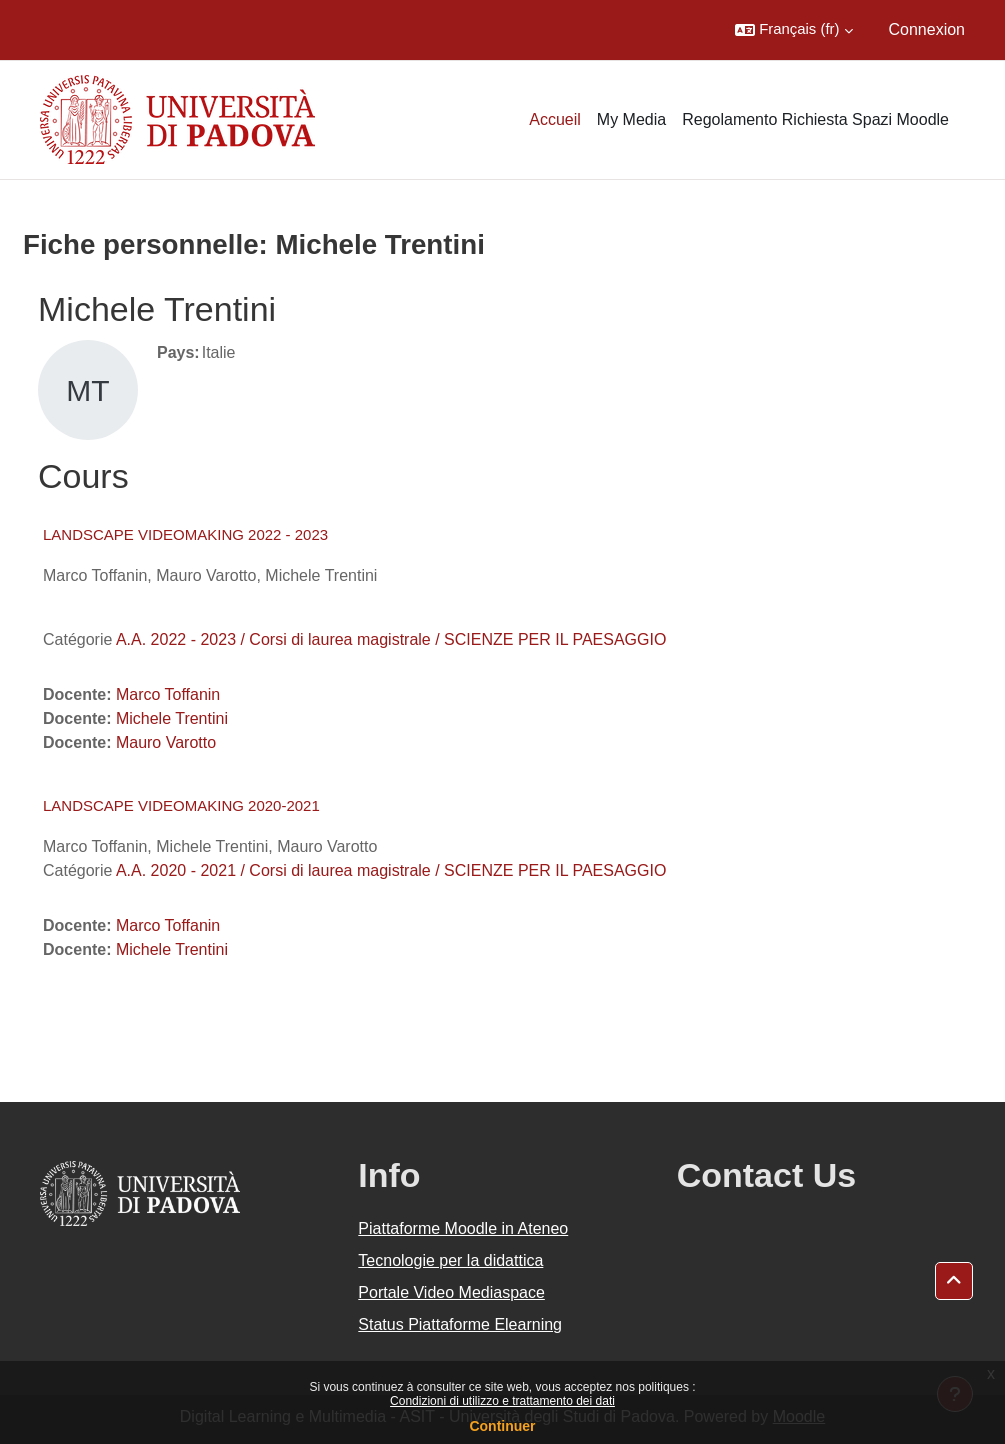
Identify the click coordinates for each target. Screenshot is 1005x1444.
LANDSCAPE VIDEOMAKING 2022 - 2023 (185, 534)
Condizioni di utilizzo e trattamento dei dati (502, 1401)
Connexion (927, 29)
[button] (793, 30)
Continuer (502, 1426)
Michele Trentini (172, 718)
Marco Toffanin (168, 694)
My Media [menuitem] (631, 119)
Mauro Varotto (166, 742)
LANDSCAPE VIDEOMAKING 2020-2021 (181, 805)
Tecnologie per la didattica (450, 1260)
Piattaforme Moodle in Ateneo (463, 1228)
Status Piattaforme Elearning (460, 1324)
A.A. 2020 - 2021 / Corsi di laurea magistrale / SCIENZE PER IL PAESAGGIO (391, 870)
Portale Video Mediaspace (451, 1292)
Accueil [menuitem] (555, 119)
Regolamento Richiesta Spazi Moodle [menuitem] (815, 119)
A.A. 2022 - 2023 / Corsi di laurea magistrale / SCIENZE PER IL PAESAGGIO (391, 639)
